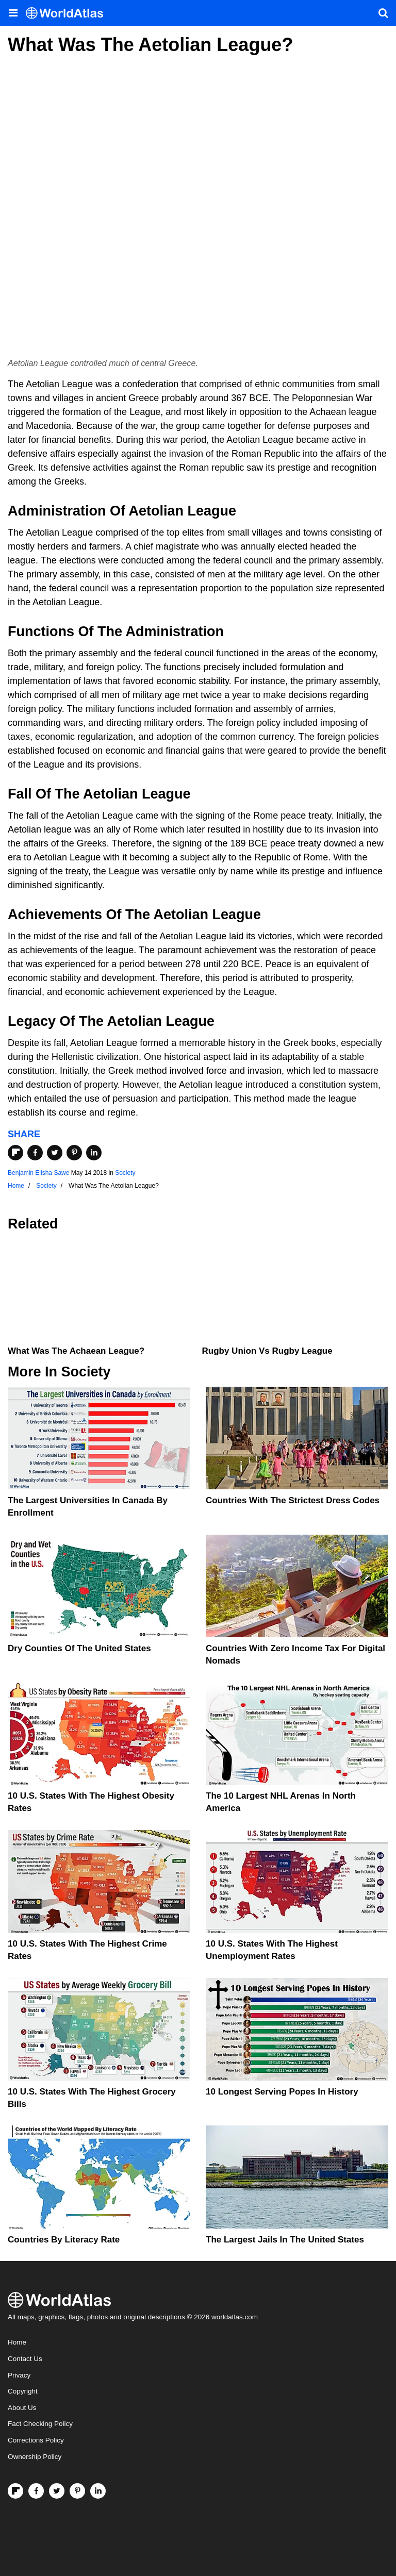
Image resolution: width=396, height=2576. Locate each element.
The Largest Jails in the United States (285, 2240)
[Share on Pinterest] (74, 1152)
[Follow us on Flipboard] (15, 2491)
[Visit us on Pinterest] (77, 2491)
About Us (22, 2408)
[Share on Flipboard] (15, 1152)
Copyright (23, 2391)
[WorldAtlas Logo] (68, 13)
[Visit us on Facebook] (36, 2491)
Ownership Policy (34, 2457)
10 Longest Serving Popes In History (282, 2092)
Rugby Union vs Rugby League (267, 1351)
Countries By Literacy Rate (64, 2240)
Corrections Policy (36, 2440)
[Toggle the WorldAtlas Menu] (13, 13)
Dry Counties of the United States (79, 1648)
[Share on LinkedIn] (94, 1152)
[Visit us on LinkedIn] (98, 2491)
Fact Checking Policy (40, 2424)
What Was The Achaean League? (76, 1351)
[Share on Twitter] (54, 1152)
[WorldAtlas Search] (383, 13)
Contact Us (25, 2359)
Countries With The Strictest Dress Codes (293, 1500)
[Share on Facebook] (35, 1152)
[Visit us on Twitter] (56, 2491)
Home (17, 2342)
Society (125, 1172)
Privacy (19, 2375)
